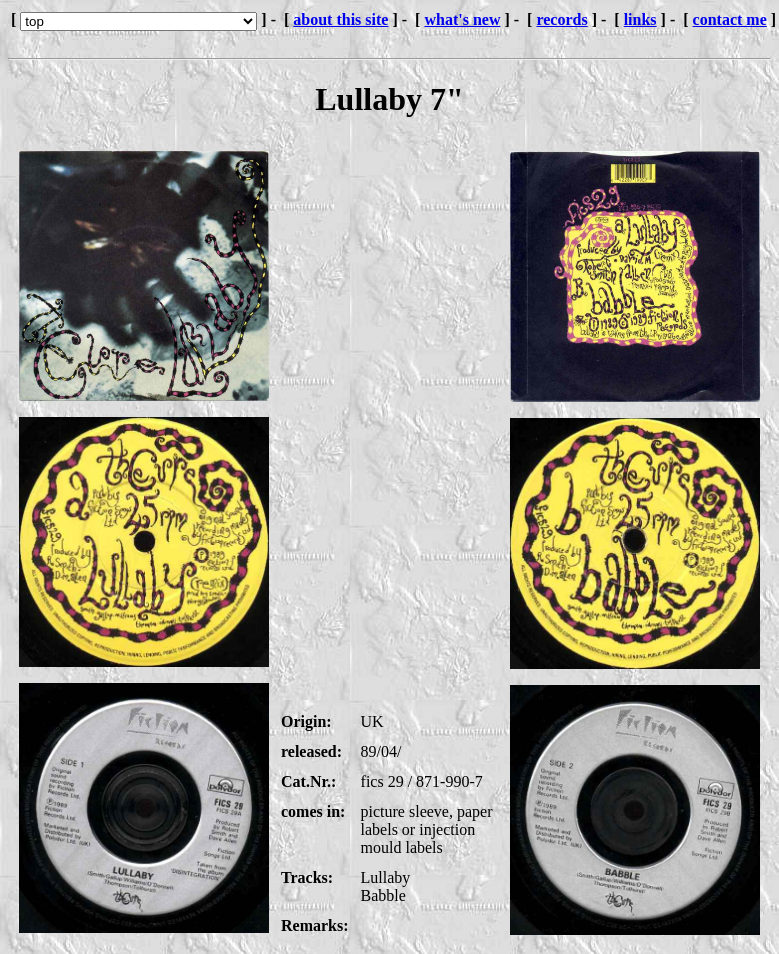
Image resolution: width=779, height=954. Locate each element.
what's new (462, 19)
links (640, 19)
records (561, 19)
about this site (340, 19)
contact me (730, 19)
